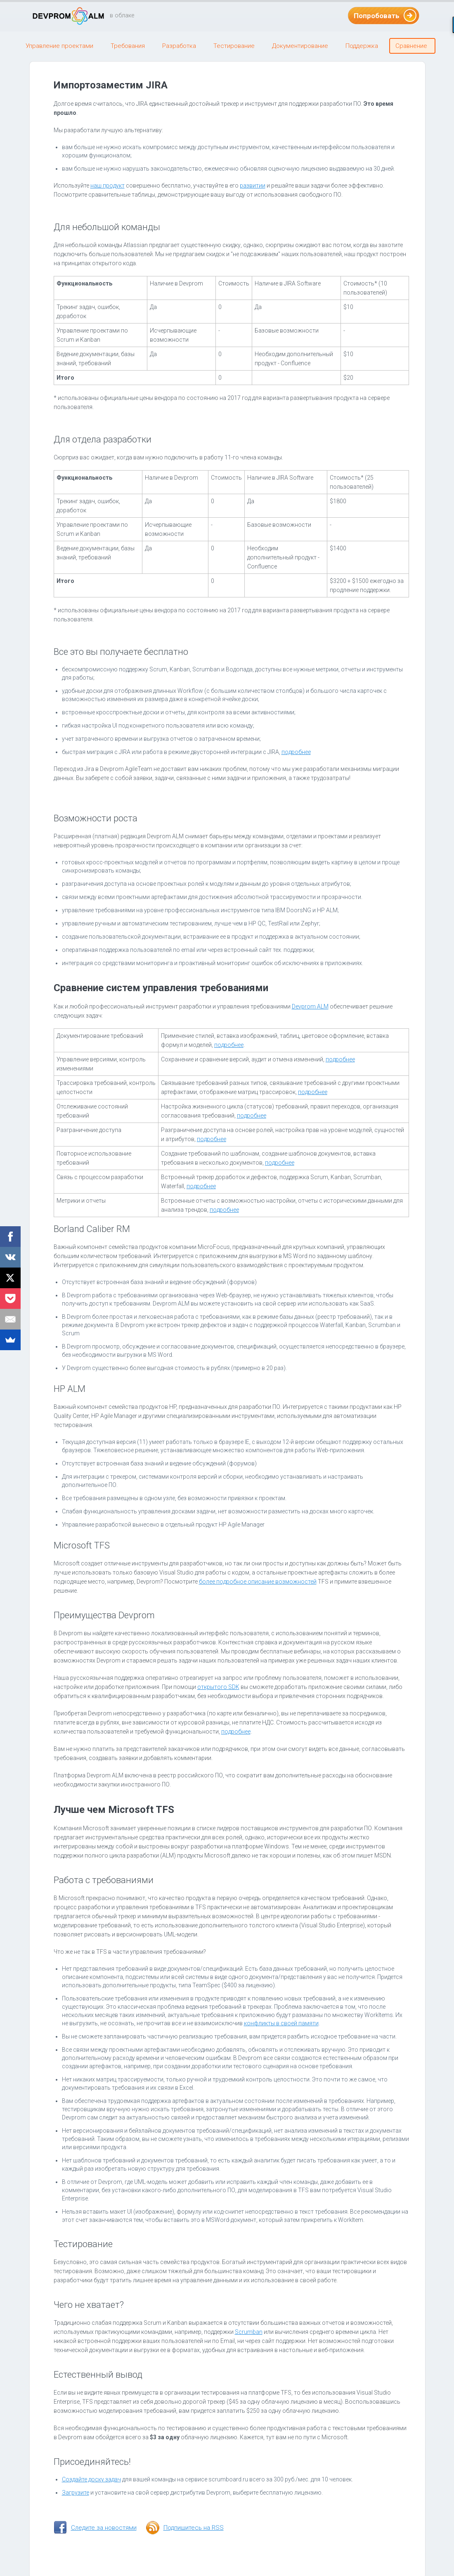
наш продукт (107, 185)
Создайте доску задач (91, 2479)
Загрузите (75, 2492)
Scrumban (248, 2332)
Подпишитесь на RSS (193, 2527)
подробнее (296, 752)
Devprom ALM (310, 1006)
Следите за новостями (104, 2527)
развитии (252, 185)
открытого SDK (218, 1687)
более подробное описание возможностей (258, 1581)
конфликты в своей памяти (281, 2023)
